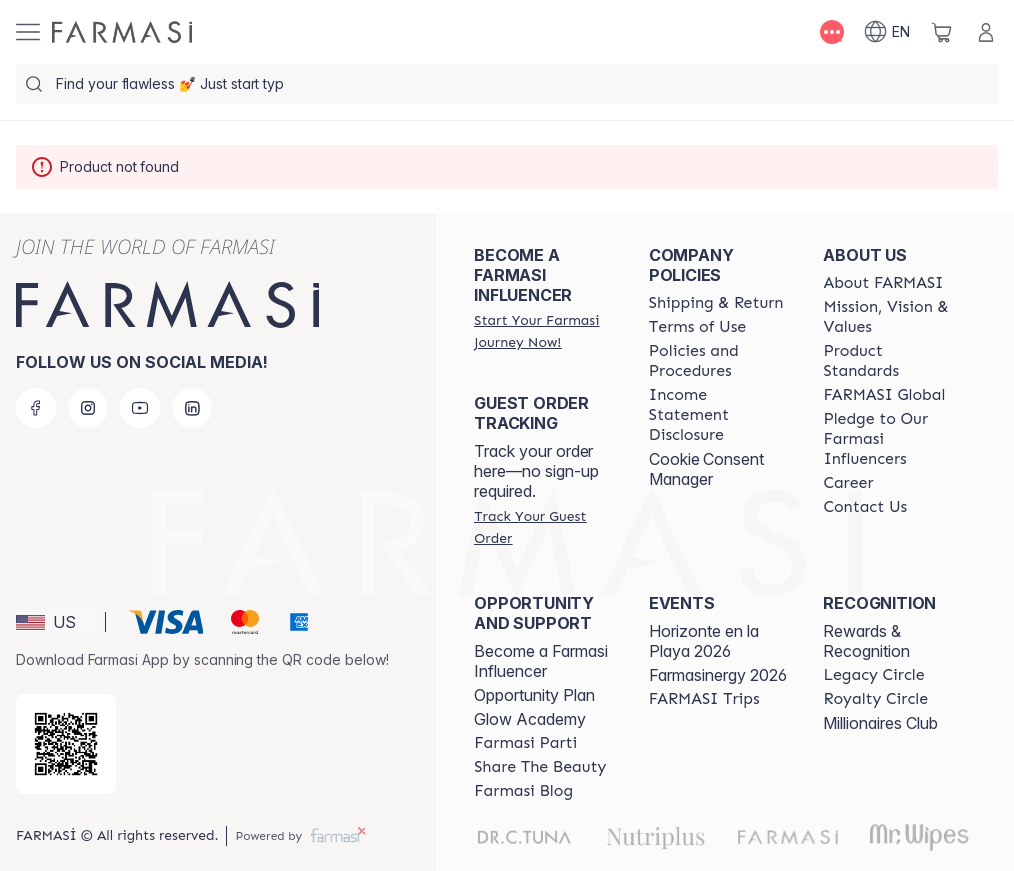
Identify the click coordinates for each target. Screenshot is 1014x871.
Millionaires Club (880, 723)
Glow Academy (530, 719)
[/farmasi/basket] (942, 32)
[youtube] (140, 408)
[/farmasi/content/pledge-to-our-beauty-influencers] (892, 439)
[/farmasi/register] (543, 331)
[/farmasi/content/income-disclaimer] (718, 415)
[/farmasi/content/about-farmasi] (883, 283)
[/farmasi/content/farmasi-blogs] (523, 791)
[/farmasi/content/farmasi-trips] (704, 699)
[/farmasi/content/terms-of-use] (697, 327)
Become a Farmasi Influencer (541, 661)
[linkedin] (192, 408)
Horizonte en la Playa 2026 (704, 641)
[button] (57, 622)
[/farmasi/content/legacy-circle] (873, 675)
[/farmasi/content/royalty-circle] (875, 699)
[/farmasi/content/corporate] (884, 395)
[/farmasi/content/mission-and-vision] (892, 317)
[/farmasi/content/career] (848, 483)
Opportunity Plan (534, 695)
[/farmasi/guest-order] (543, 527)
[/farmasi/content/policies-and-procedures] (718, 361)
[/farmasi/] (122, 32)
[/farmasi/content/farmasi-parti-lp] (525, 743)
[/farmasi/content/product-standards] (892, 361)
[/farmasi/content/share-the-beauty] (540, 767)
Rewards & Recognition (866, 641)
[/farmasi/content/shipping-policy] (716, 303)
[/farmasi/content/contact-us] (865, 507)
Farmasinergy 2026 (718, 675)
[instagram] (88, 408)
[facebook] (36, 408)
